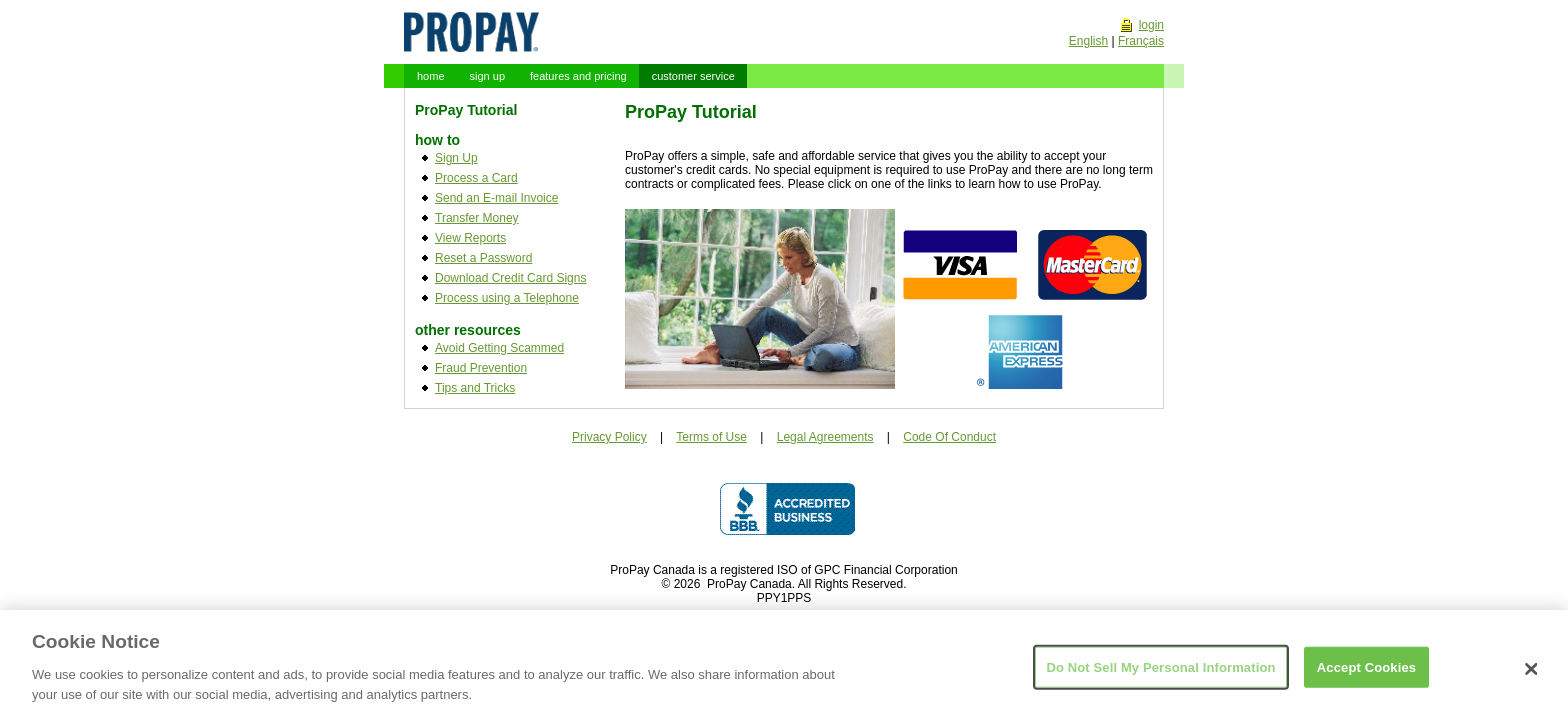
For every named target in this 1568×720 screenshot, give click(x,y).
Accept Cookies (1366, 673)
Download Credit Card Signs (510, 278)
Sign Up (456, 158)
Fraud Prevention (481, 368)
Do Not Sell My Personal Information (1160, 673)
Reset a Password (483, 258)
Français (1141, 41)
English (1088, 41)
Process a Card (476, 178)
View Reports (470, 238)
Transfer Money (477, 218)
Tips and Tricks (475, 388)
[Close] (1532, 676)
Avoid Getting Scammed (499, 348)
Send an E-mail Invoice (496, 198)
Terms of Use (711, 437)
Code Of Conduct (949, 437)
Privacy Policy (609, 437)
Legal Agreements (825, 437)
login (1151, 25)
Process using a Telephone (507, 298)
